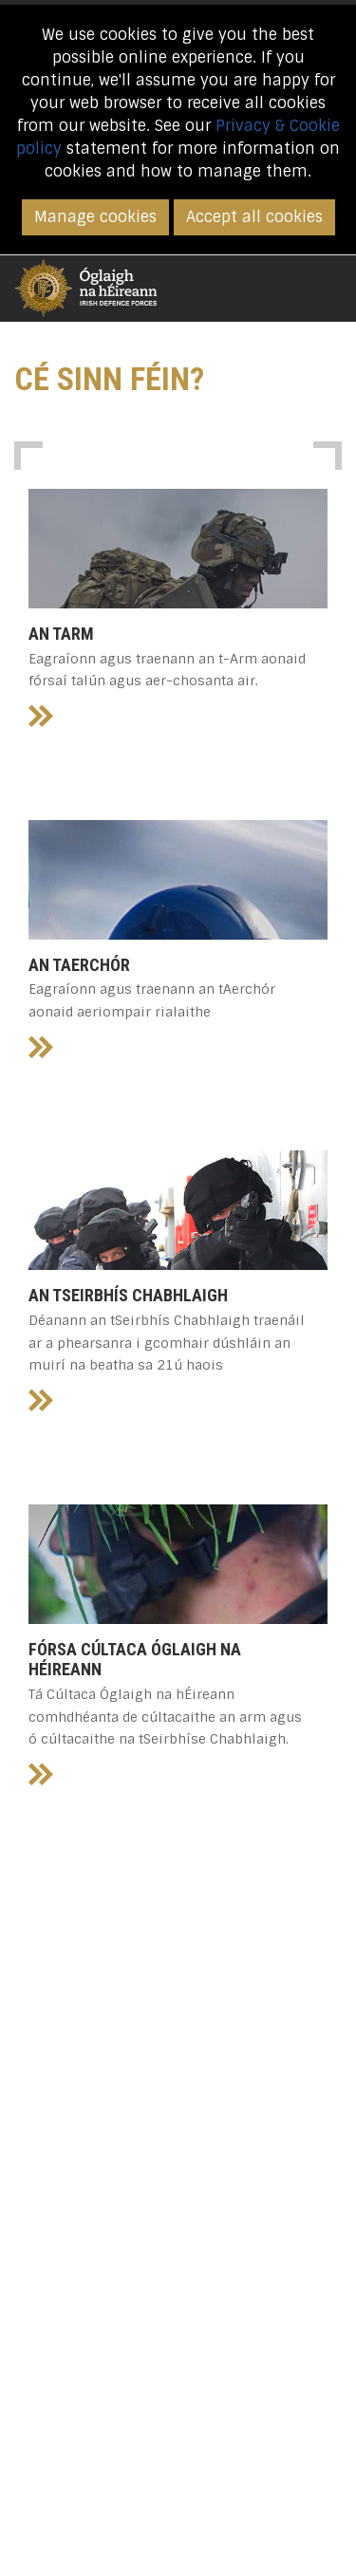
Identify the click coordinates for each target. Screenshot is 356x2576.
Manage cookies (95, 217)
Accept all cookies (254, 217)
